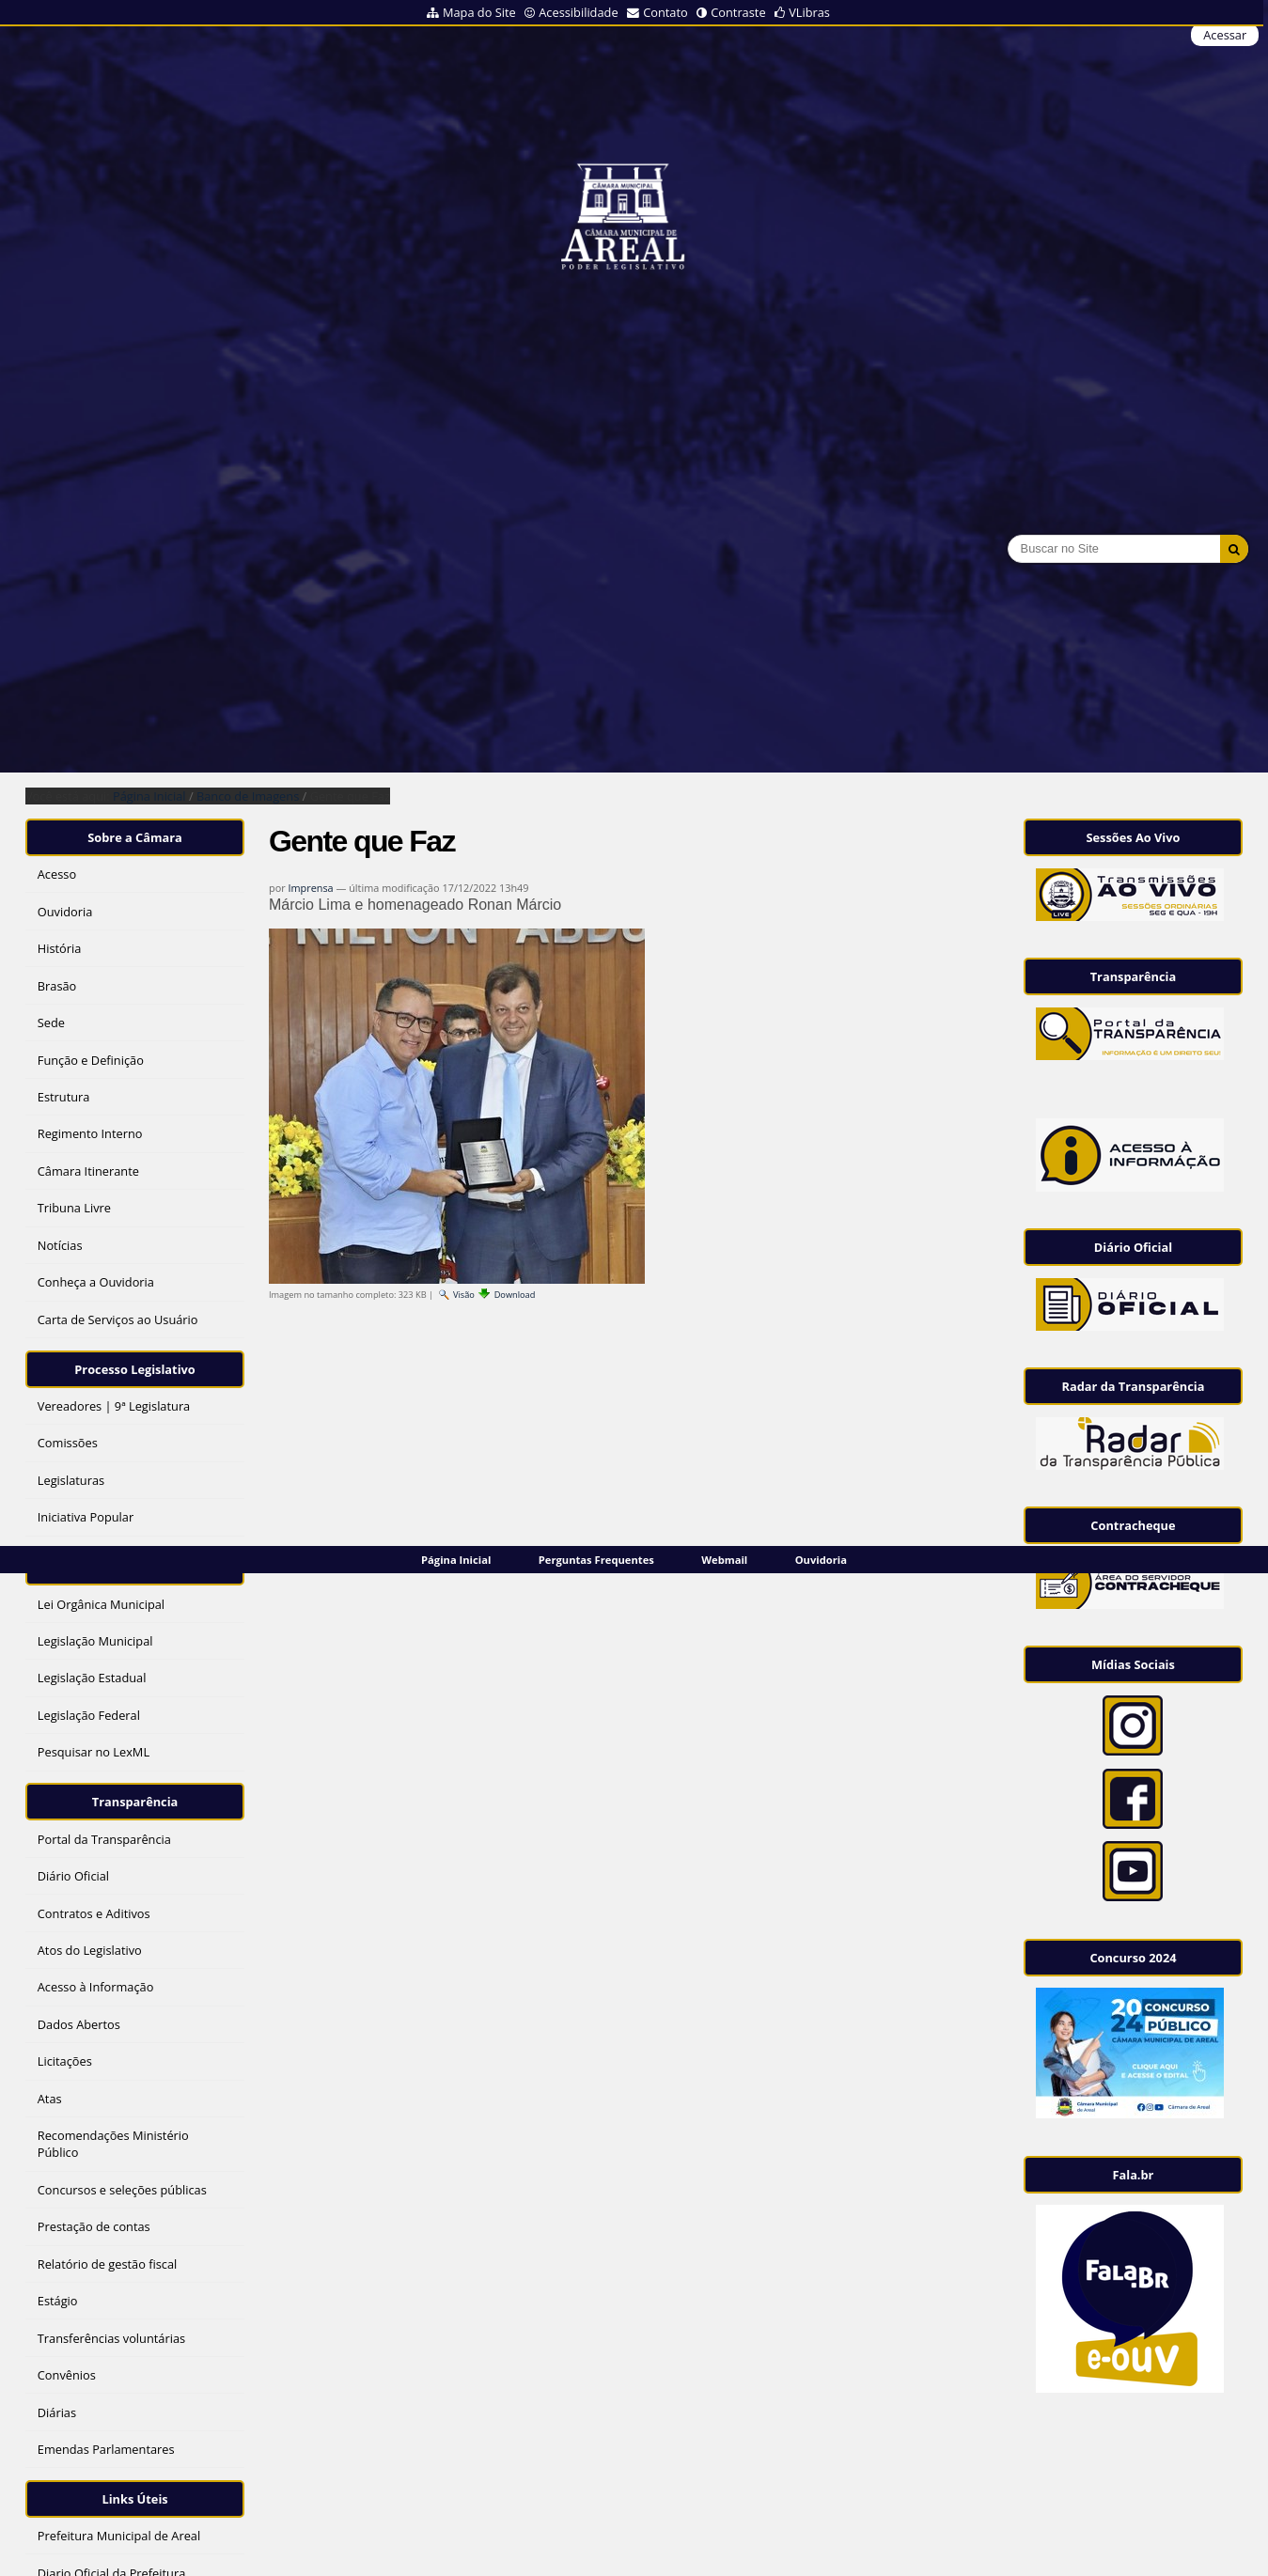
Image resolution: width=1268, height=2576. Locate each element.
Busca (1007, 534)
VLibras (809, 12)
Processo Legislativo (134, 1369)
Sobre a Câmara (134, 837)
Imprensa (310, 888)
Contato (665, 12)
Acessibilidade (578, 12)
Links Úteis (134, 2498)
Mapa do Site (479, 12)
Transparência (135, 1801)
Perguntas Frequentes (596, 1560)
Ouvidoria (821, 1560)
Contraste (738, 12)
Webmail (724, 1560)
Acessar (1224, 34)
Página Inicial (456, 1560)
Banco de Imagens (247, 796)
